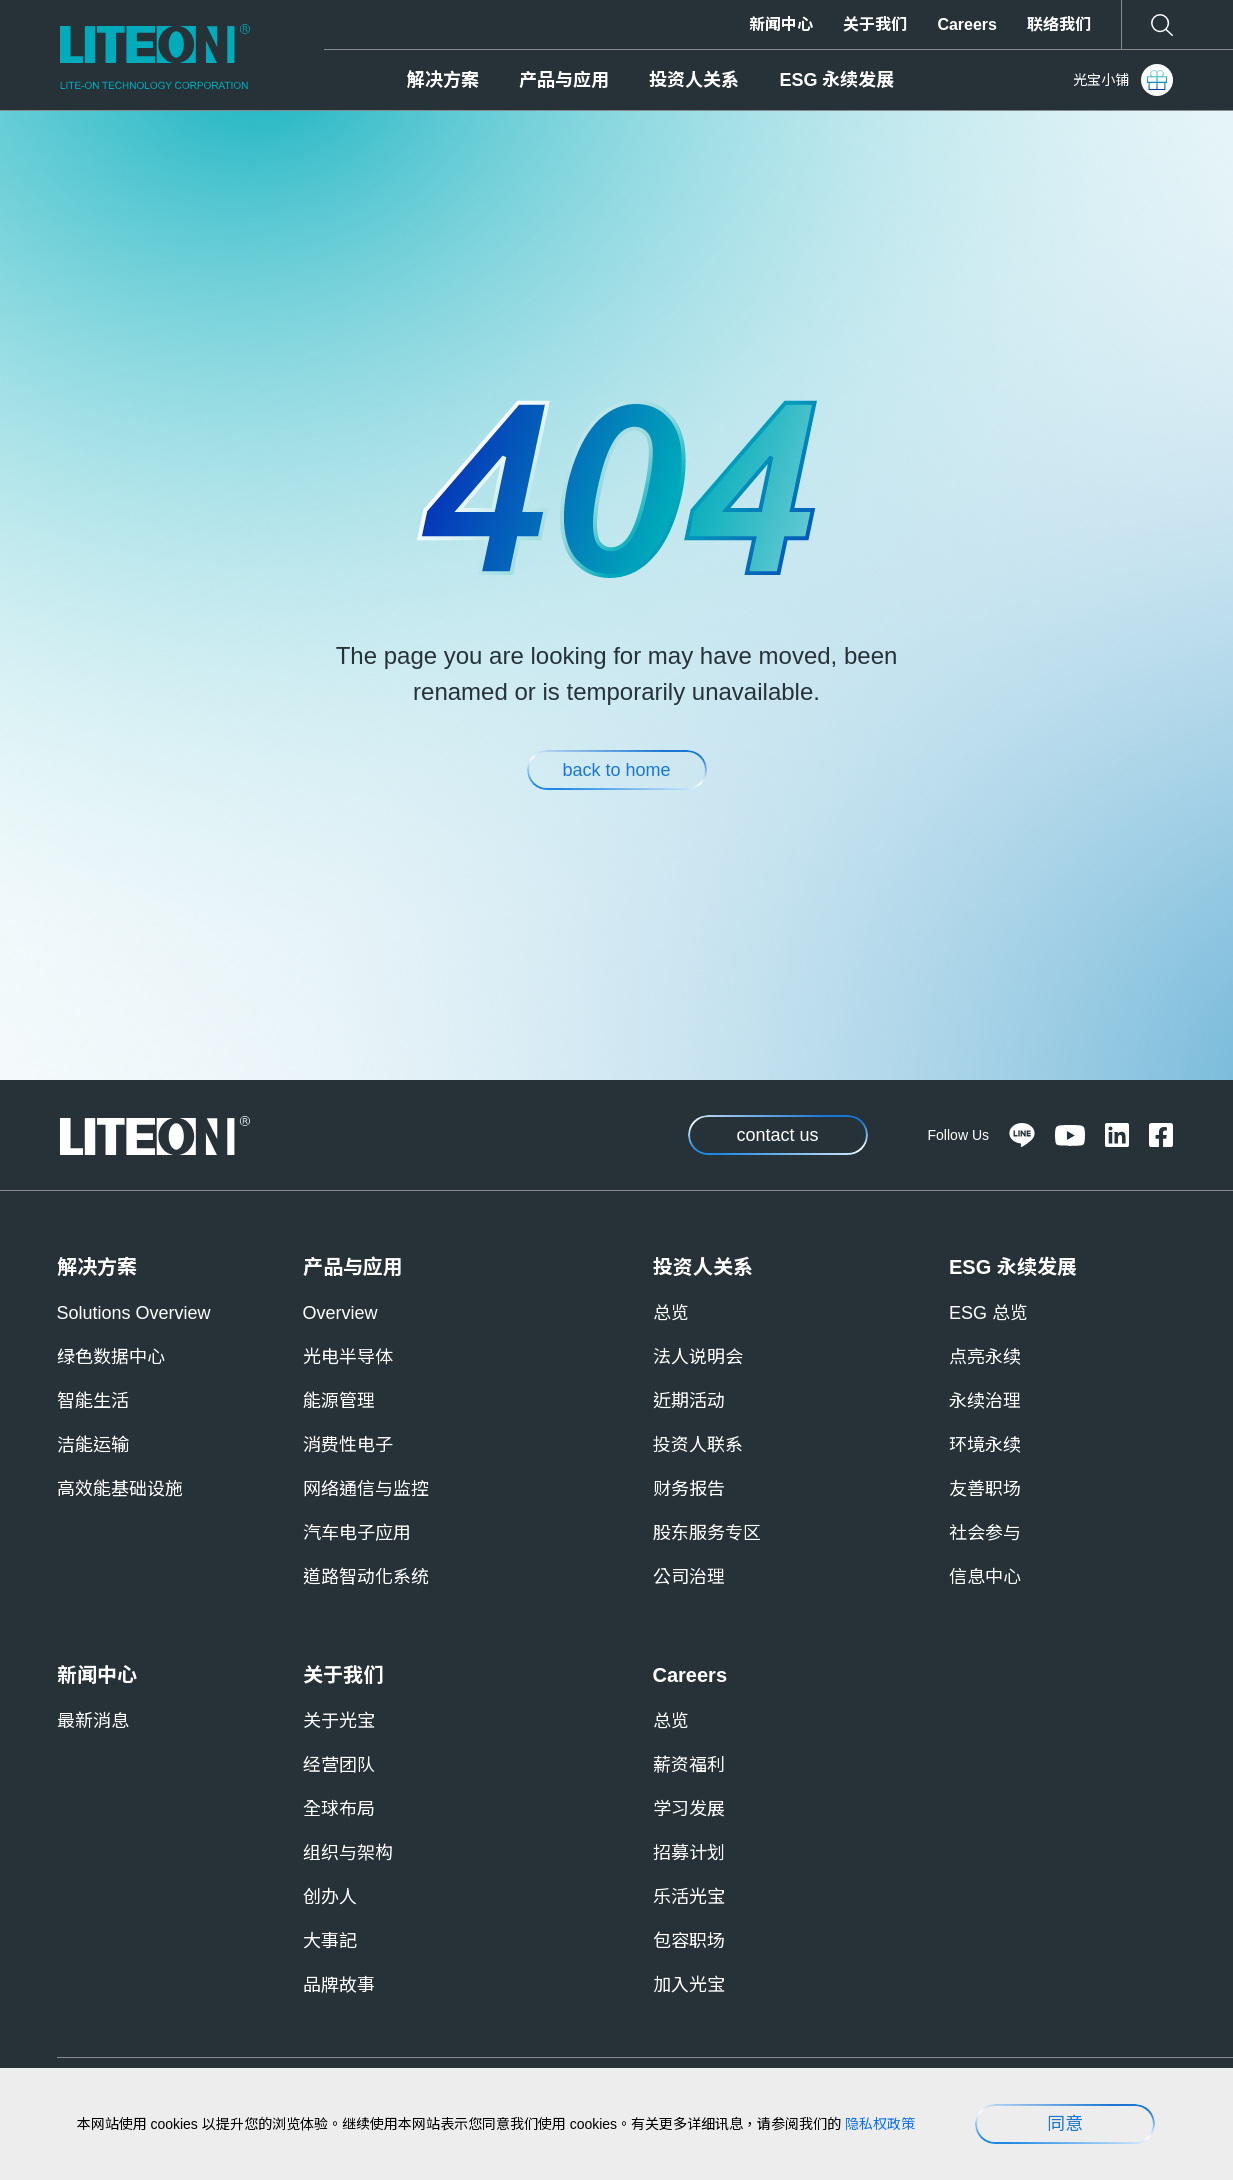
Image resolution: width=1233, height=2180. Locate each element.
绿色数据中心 (111, 1357)
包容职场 (689, 1941)
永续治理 (985, 1401)
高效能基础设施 (120, 1489)
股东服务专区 (707, 1533)
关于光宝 (339, 1721)
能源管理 (339, 1401)
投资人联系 (698, 1445)
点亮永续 (985, 1357)
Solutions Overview (134, 1313)
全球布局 (339, 1809)
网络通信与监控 (366, 1489)
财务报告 (689, 1489)
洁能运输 (93, 1445)
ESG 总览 (988, 1313)
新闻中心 (781, 24)
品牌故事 (339, 1985)
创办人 (330, 1897)
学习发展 (689, 1809)
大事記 (330, 1941)
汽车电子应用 (357, 1533)
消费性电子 (348, 1445)
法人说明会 (698, 1357)
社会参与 (985, 1533)
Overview (340, 1313)
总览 (671, 1313)
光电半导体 (348, 1357)
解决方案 (443, 80)
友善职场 (985, 1489)
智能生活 (93, 1401)
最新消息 (93, 1721)
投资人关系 (694, 80)
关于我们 (875, 24)
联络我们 (1059, 24)
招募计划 (689, 1853)
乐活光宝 (689, 1897)
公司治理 (689, 1577)
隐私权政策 (880, 2124)
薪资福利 (689, 1765)
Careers (967, 24)
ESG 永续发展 (836, 80)
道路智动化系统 (366, 1577)
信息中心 (985, 1577)
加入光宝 (689, 1985)
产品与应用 (564, 80)
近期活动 (689, 1401)
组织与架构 (348, 1853)
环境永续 (985, 1445)
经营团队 (339, 1765)
